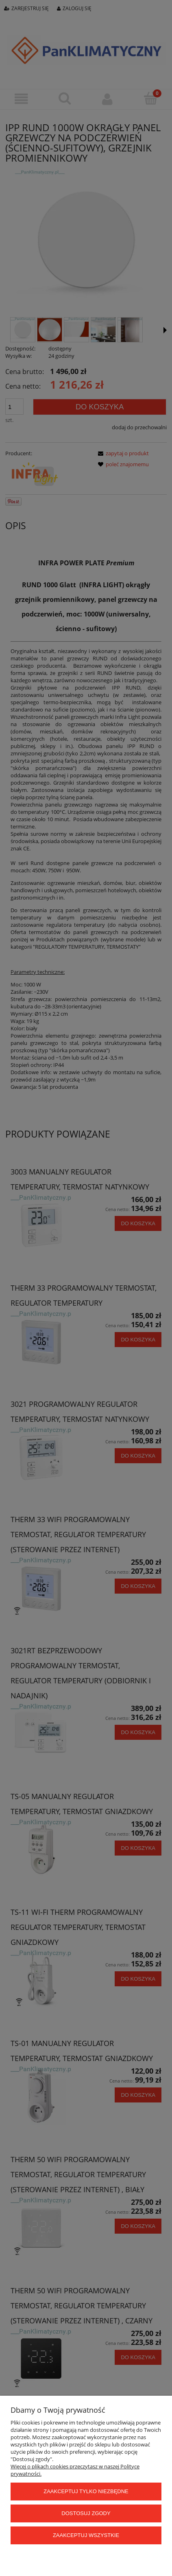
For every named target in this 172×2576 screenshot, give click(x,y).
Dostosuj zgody (85, 2513)
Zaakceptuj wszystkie (86, 2535)
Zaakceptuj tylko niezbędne (86, 2491)
